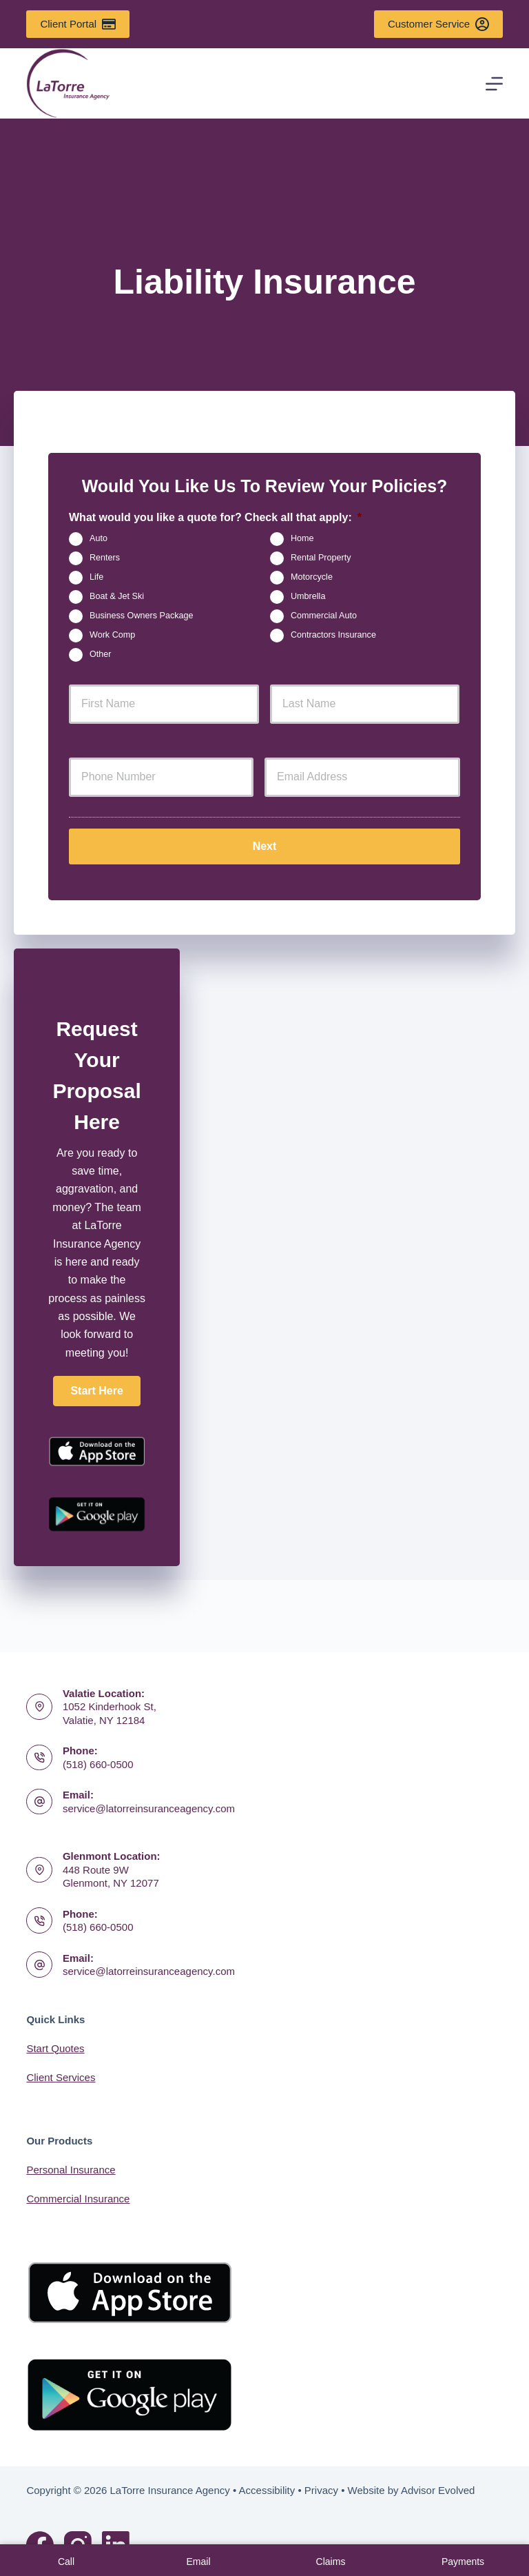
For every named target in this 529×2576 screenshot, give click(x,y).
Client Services (60, 2077)
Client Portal (77, 24)
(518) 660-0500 (98, 1764)
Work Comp (112, 635)
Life (96, 577)
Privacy (321, 2490)
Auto (98, 538)
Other (101, 654)
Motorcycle (312, 577)
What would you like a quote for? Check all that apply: (215, 517)
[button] (96, 1385)
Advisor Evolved (438, 2490)
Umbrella (308, 596)
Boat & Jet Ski (117, 596)
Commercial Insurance (77, 2198)
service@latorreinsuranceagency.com (149, 1808)
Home (302, 538)
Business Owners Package (142, 615)
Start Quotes (55, 2048)
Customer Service (438, 24)
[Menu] (494, 83)
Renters (105, 557)
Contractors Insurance (333, 635)
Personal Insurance (70, 2170)
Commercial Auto (324, 615)
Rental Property (321, 557)
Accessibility (267, 2490)
